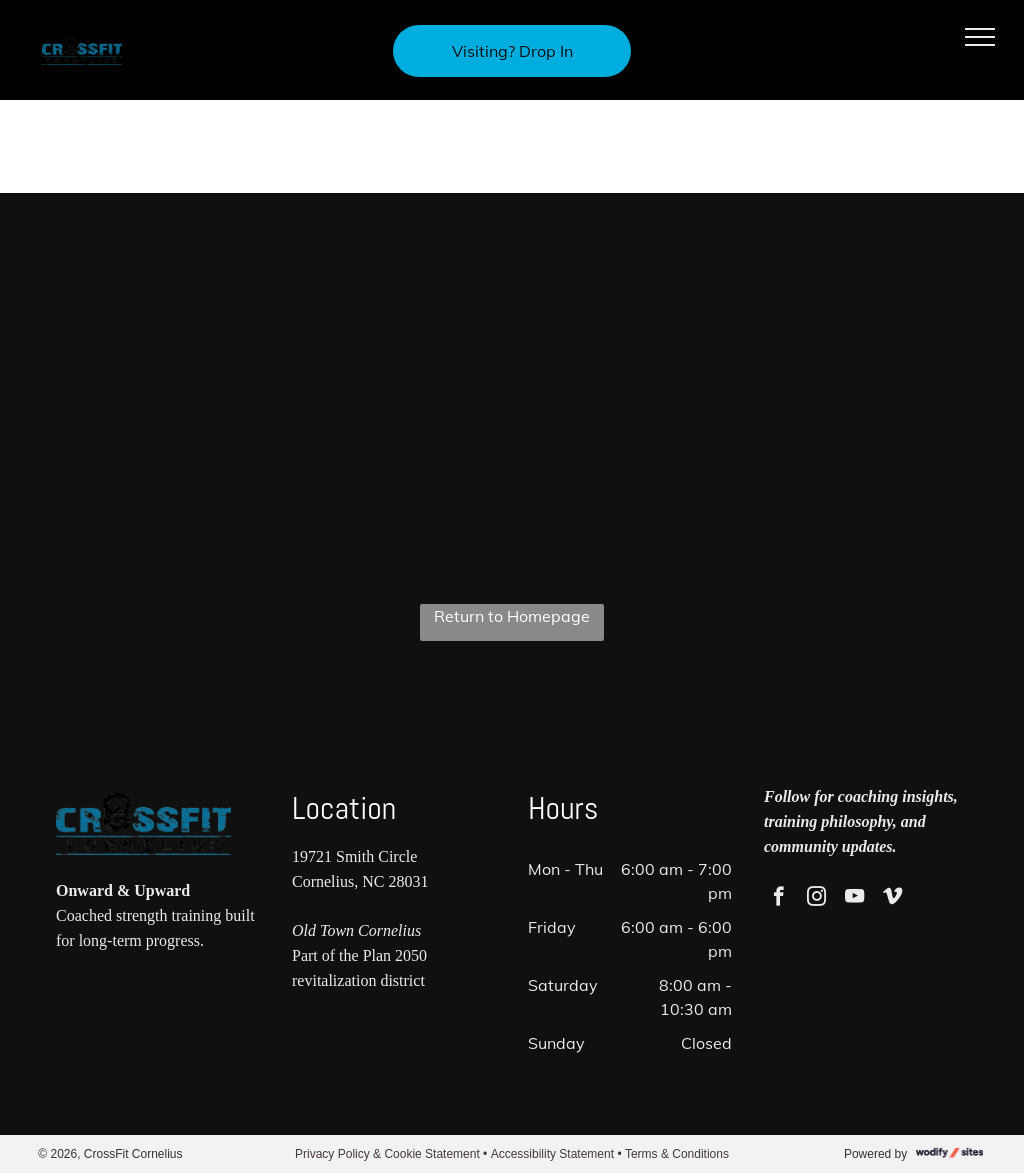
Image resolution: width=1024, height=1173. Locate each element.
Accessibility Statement (552, 1154)
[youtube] (854, 899)
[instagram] (816, 899)
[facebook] (778, 899)
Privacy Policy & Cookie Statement (387, 1154)
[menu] (980, 37)
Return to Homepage (512, 616)
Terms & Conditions (677, 1154)
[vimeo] (892, 899)
